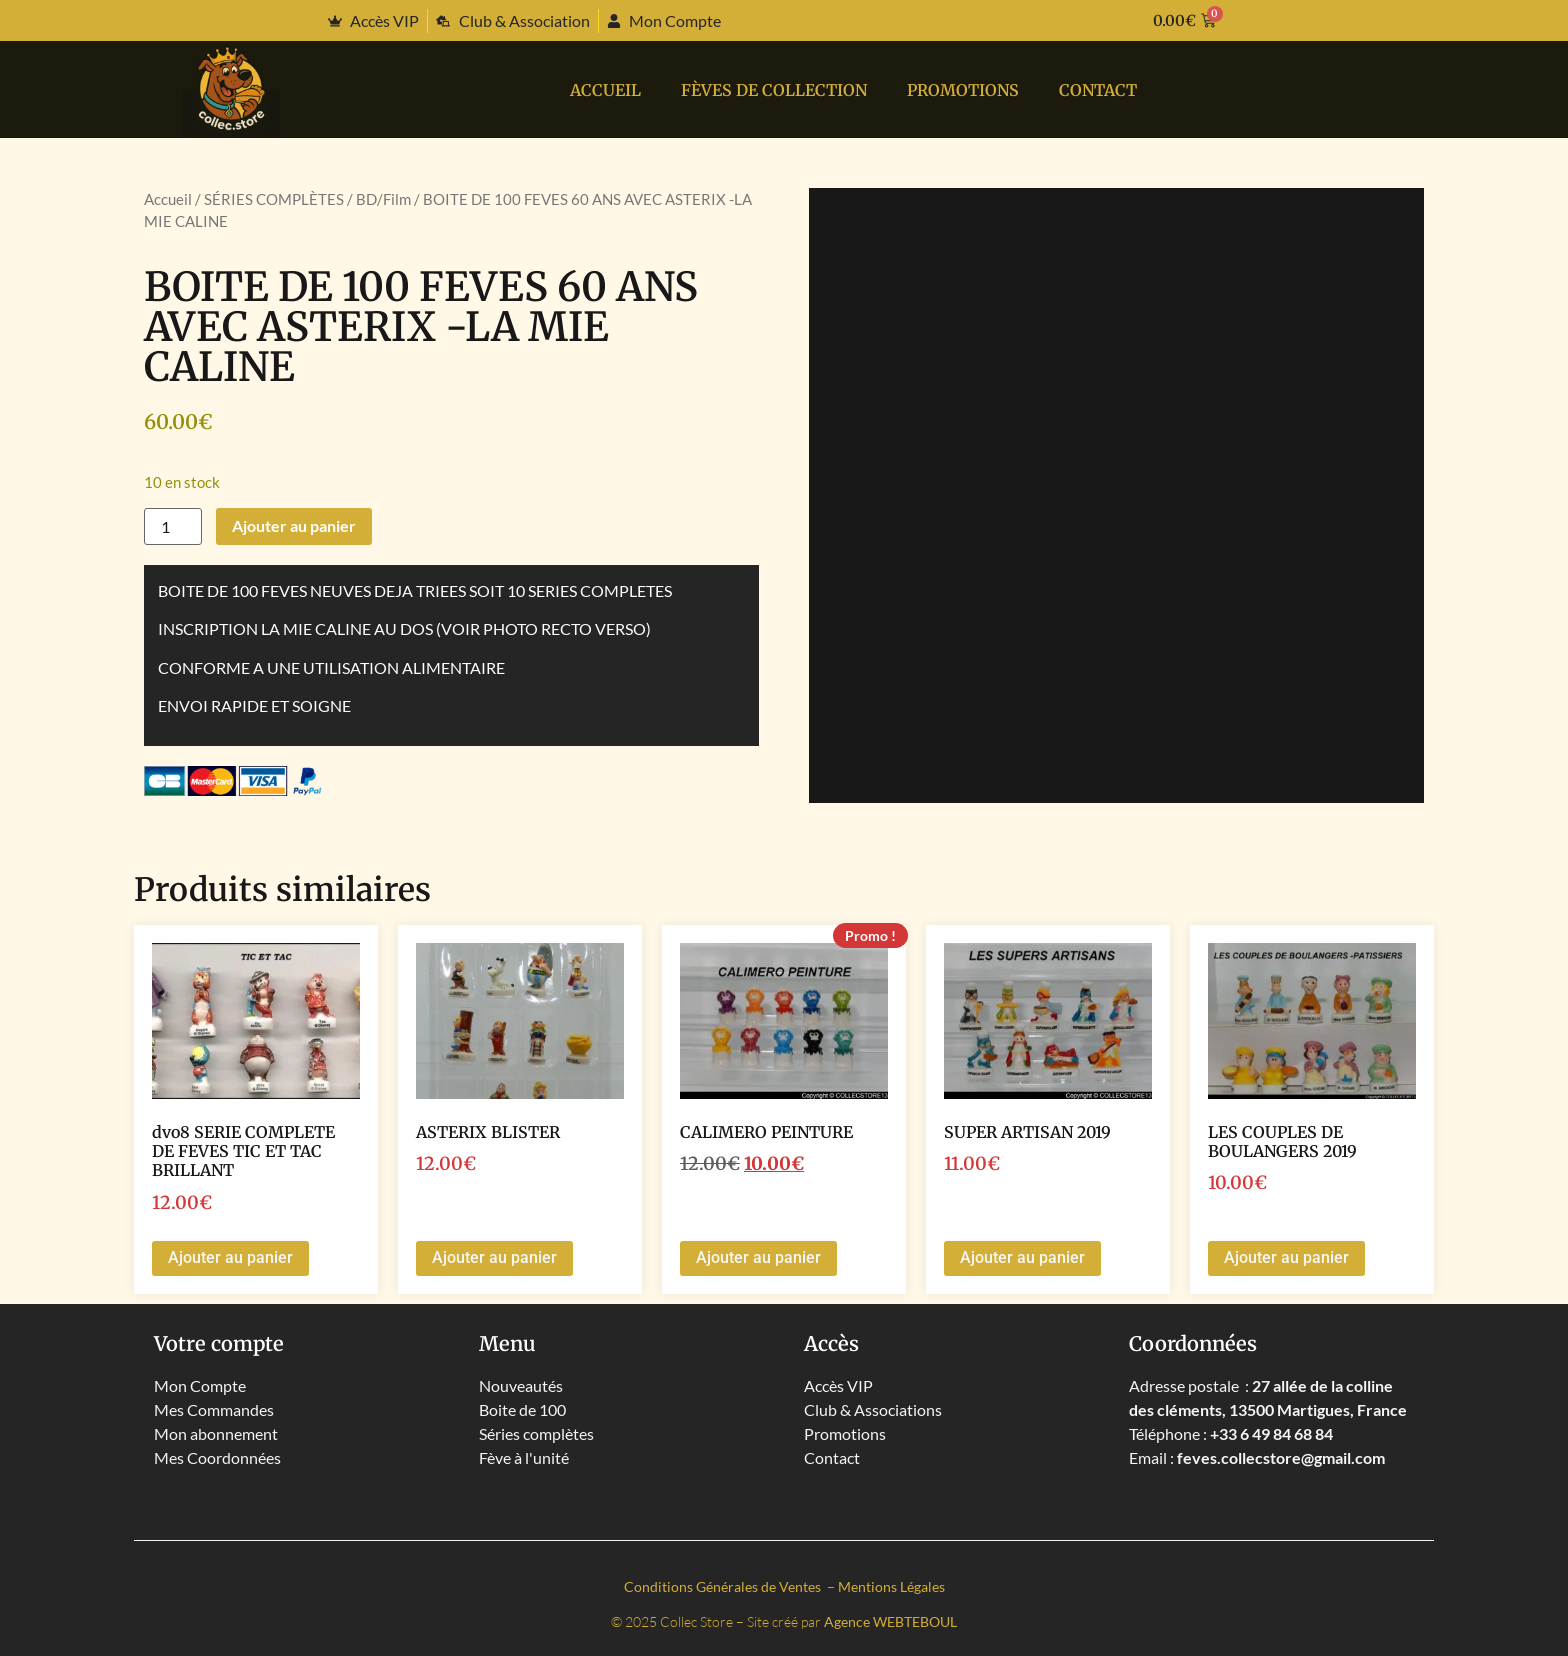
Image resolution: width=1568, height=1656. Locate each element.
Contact (1098, 90)
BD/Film (383, 199)
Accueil (605, 90)
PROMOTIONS (963, 90)
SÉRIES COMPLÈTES (274, 199)
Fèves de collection (774, 90)
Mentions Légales (891, 1586)
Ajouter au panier (294, 525)
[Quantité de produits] (173, 526)
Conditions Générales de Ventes (724, 1586)
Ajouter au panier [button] (230, 1257)
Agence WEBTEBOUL (890, 1621)
